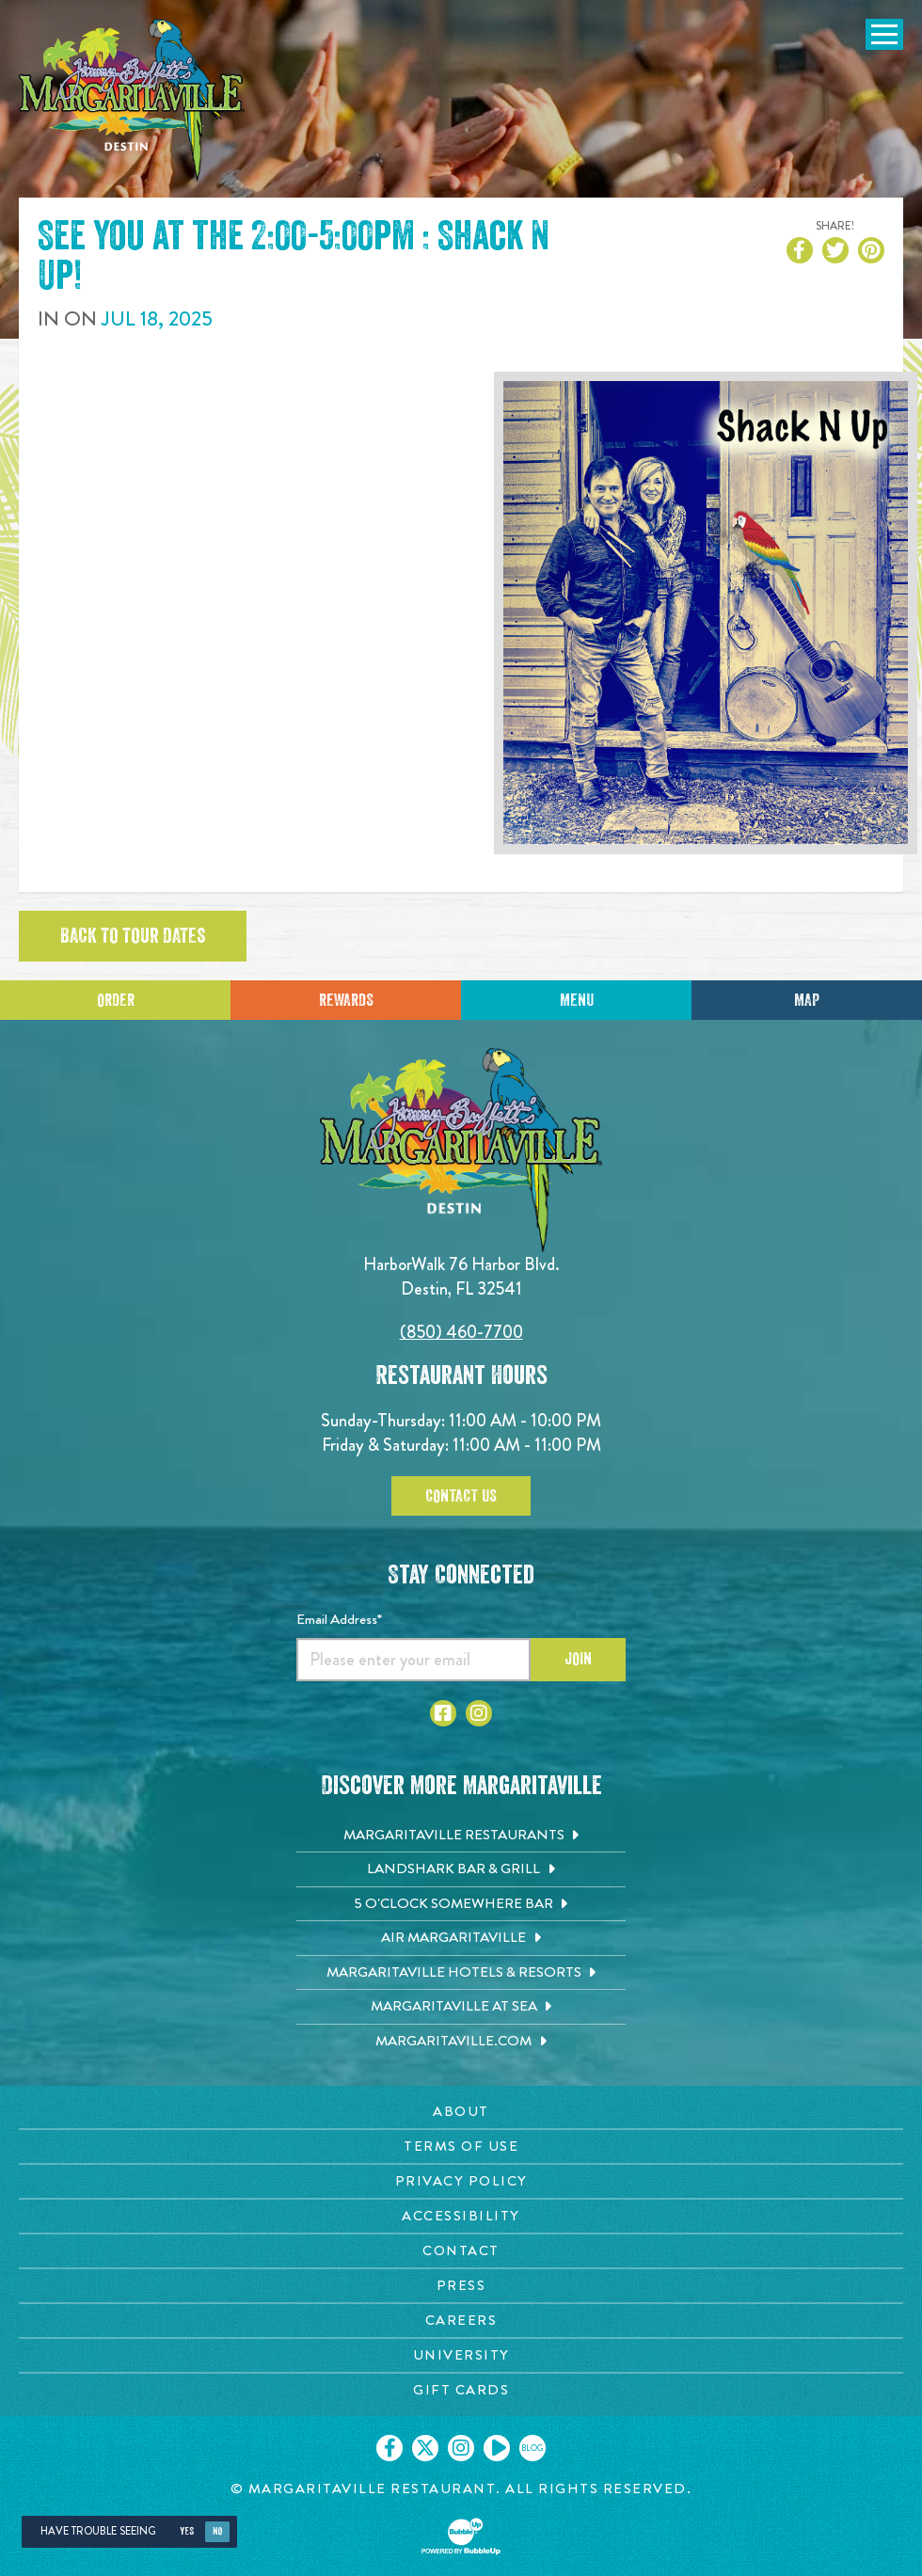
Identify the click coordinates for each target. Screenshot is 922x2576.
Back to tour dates (132, 936)
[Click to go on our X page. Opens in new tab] (425, 2448)
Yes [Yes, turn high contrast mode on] (187, 2531)
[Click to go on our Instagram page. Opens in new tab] (461, 2448)
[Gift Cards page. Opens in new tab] (461, 2390)
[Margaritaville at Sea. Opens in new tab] (461, 2007)
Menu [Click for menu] (577, 1000)
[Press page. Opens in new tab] (461, 2285)
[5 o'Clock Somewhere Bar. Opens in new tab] (461, 1904)
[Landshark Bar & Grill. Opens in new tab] (461, 1869)
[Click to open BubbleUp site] (461, 2536)
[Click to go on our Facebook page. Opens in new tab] (389, 2448)
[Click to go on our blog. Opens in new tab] (532, 2448)
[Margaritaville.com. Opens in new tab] (461, 2042)
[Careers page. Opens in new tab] (461, 2320)
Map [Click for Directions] (806, 1000)
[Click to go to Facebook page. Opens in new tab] (443, 1713)
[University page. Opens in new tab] (461, 2355)
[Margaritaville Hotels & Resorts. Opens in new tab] (461, 1973)
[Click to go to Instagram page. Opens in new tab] (479, 1713)
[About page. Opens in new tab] (461, 2111)
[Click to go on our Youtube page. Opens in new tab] (497, 2448)
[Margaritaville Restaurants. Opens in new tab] (461, 1835)
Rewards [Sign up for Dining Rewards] (346, 1000)
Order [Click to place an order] (116, 1000)
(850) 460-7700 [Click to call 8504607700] (461, 1331)
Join (578, 1658)
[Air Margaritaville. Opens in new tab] (461, 1938)
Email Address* (339, 1619)
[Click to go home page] (132, 100)
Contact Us (461, 1495)
